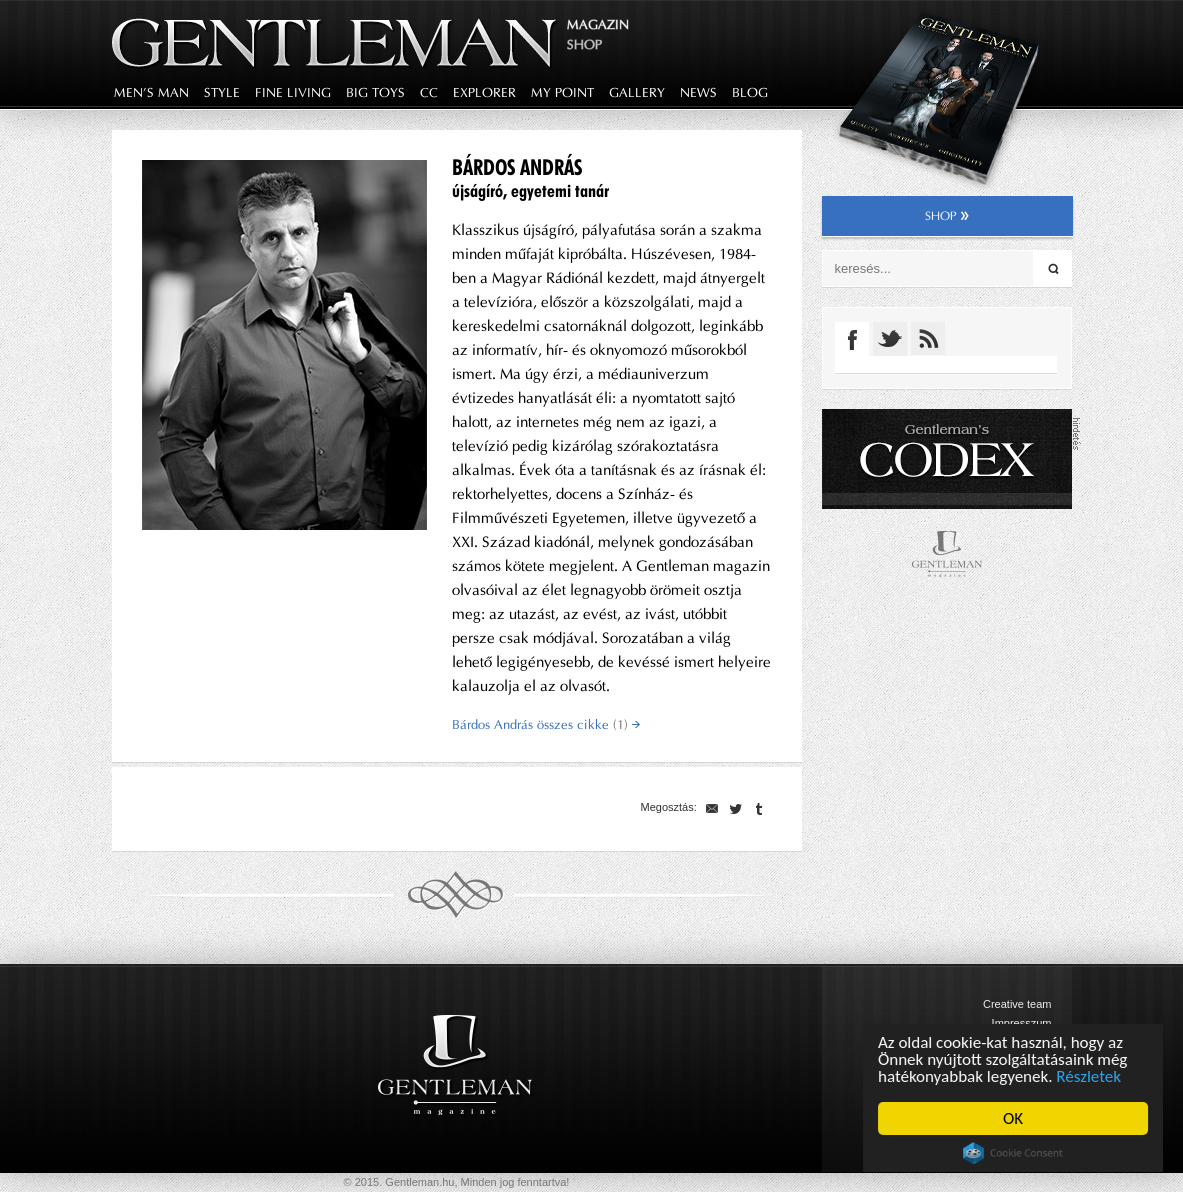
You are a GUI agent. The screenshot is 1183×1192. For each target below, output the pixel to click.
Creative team (1017, 1004)
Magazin (598, 24)
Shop (584, 44)
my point (562, 92)
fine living (293, 92)
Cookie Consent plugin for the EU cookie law (1013, 1153)
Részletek (1089, 1076)
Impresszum (1022, 1023)
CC (429, 92)
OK (1013, 1118)
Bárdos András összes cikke (546, 724)
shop (947, 216)
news (698, 92)
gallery (637, 92)
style (222, 92)
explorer (484, 92)
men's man (151, 92)
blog (750, 92)
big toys (375, 92)
